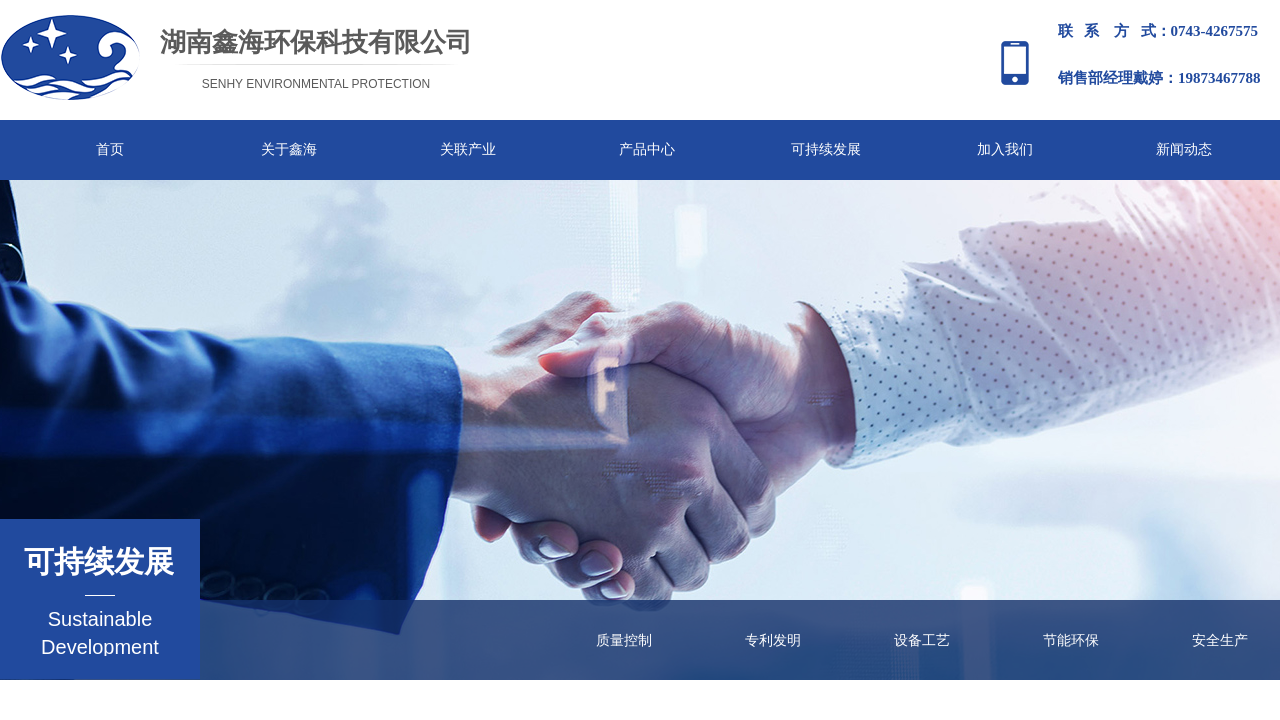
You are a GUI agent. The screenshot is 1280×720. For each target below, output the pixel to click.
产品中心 (647, 149)
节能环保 (1071, 640)
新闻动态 (1184, 149)
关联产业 (468, 149)
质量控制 (624, 640)
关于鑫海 (289, 149)
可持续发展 (826, 149)
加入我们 (1005, 149)
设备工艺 (922, 640)
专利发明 (773, 640)
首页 (110, 149)
